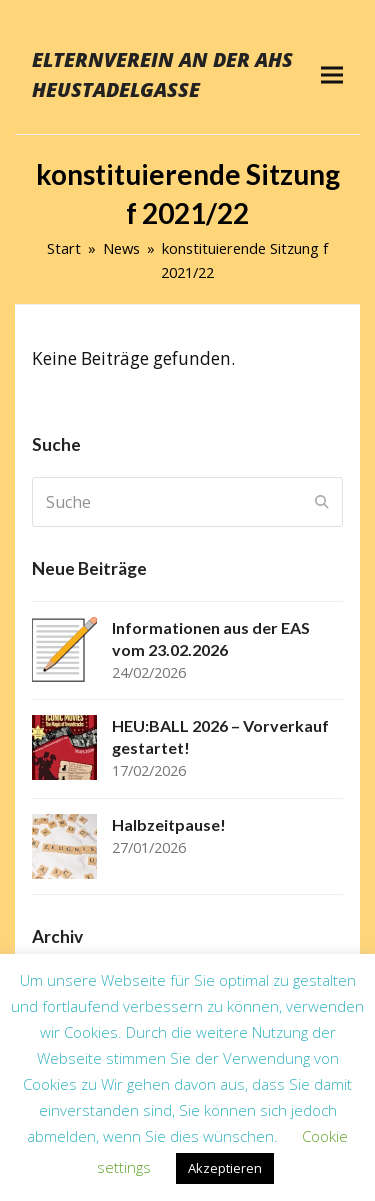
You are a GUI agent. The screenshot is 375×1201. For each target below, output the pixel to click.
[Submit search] (322, 502)
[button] (332, 74)
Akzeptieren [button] (225, 1168)
